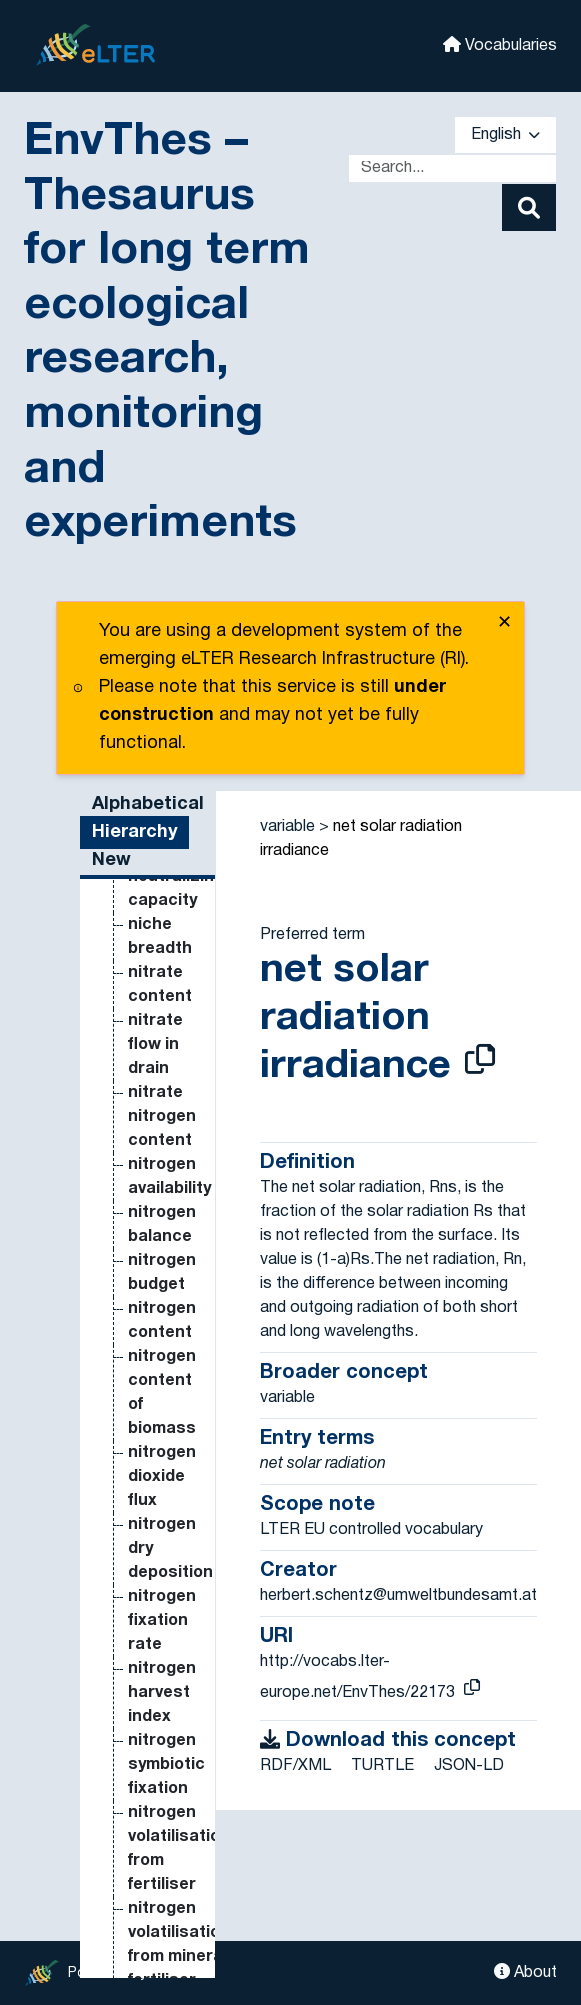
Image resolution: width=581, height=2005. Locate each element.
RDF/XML (295, 1766)
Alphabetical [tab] (148, 804)
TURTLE (382, 1766)
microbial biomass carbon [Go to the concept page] (164, 1076)
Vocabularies (500, 44)
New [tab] (111, 860)
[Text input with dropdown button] (452, 168)
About (525, 1971)
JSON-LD (469, 1766)
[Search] (529, 207)
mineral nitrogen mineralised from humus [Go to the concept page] (174, 1436)
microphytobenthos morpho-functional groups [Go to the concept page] (206, 1340)
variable (287, 827)
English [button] (505, 135)
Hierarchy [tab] (134, 832)
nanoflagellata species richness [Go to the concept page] (185, 1868)
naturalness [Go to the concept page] (177, 1916)
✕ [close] (504, 623)
